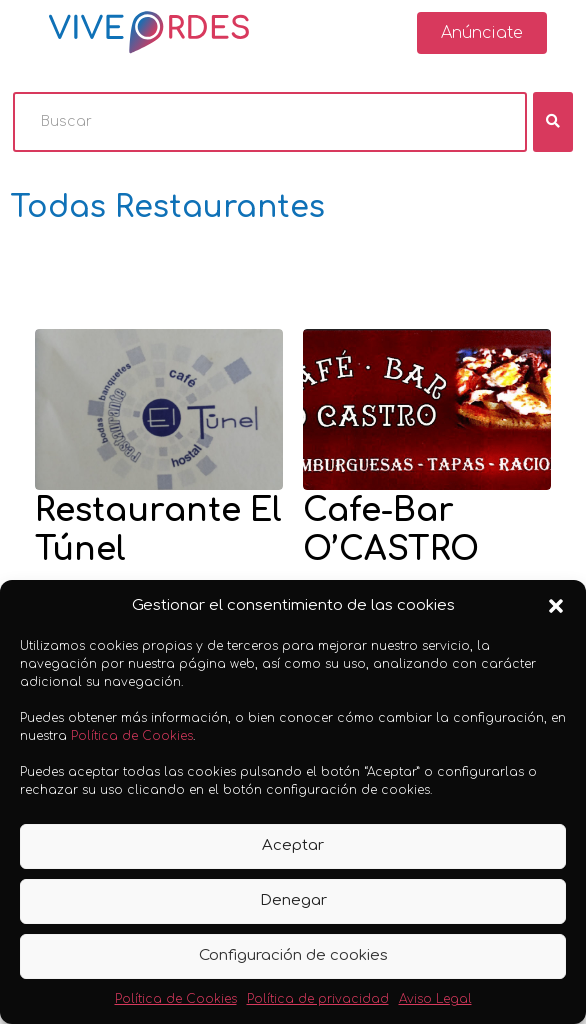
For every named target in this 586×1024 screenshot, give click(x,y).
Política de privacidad (318, 999)
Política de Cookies (132, 736)
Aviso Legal (435, 999)
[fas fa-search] (553, 122)
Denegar (293, 900)
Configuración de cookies (293, 955)
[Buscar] (270, 122)
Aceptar (293, 845)
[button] (556, 606)
